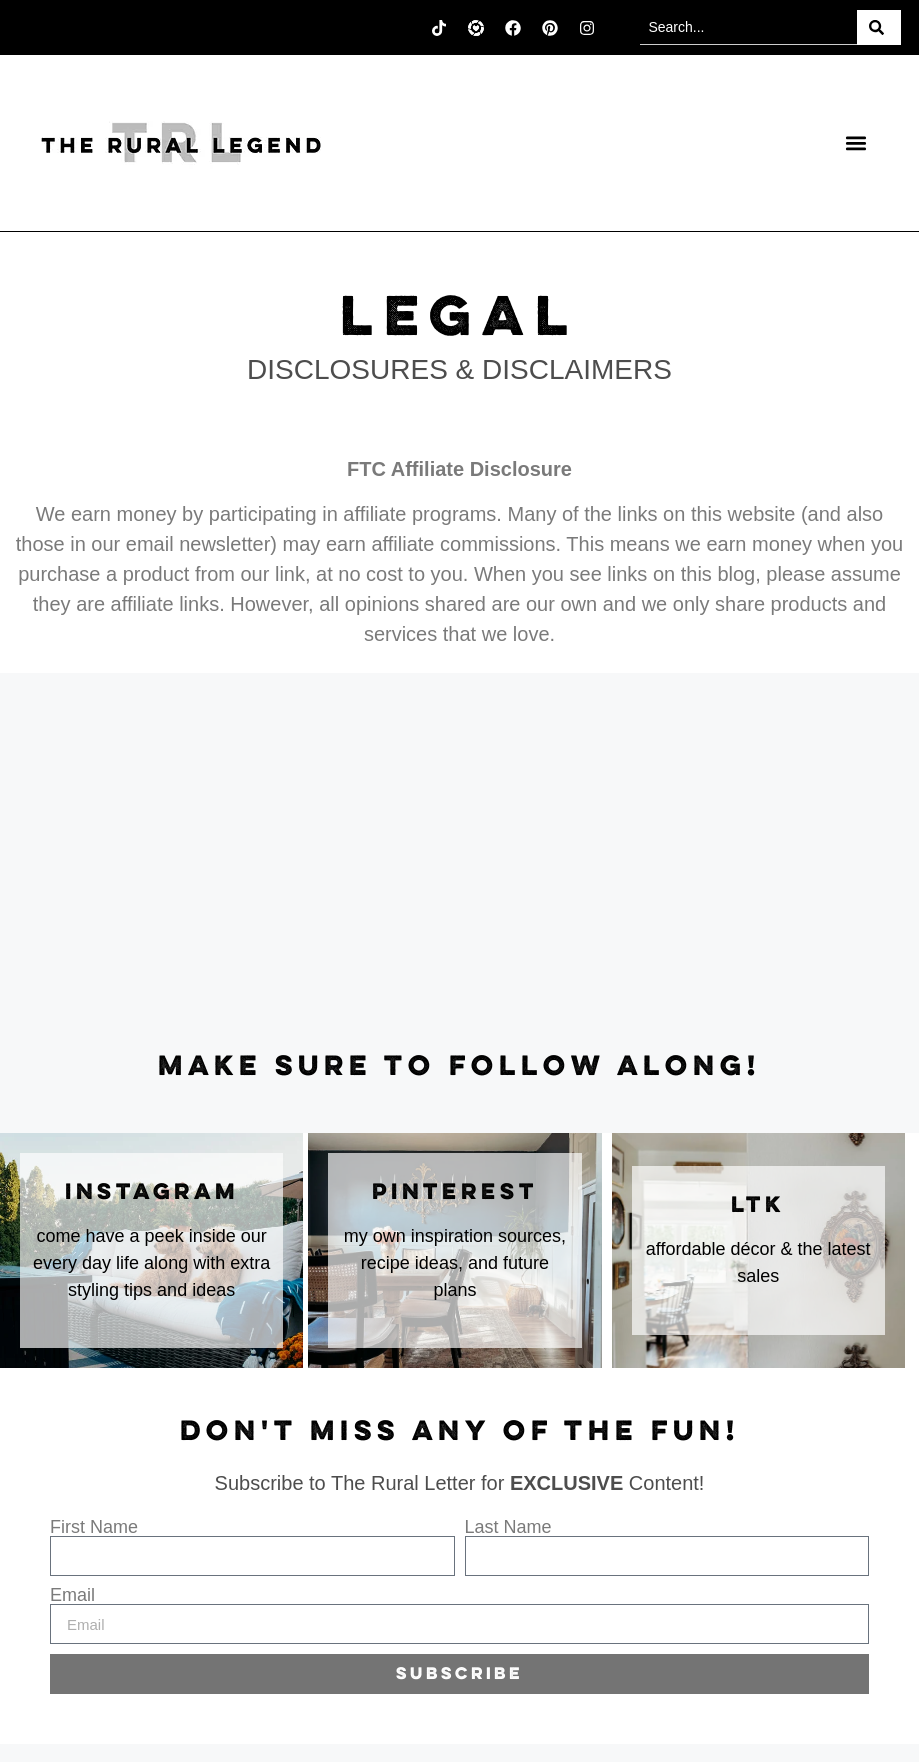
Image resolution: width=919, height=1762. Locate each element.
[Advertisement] (459, 863)
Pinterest (455, 1193)
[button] (855, 143)
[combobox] (748, 27)
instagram (152, 1193)
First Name (94, 1527)
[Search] (879, 27)
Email (72, 1595)
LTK (758, 1206)
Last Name (508, 1527)
